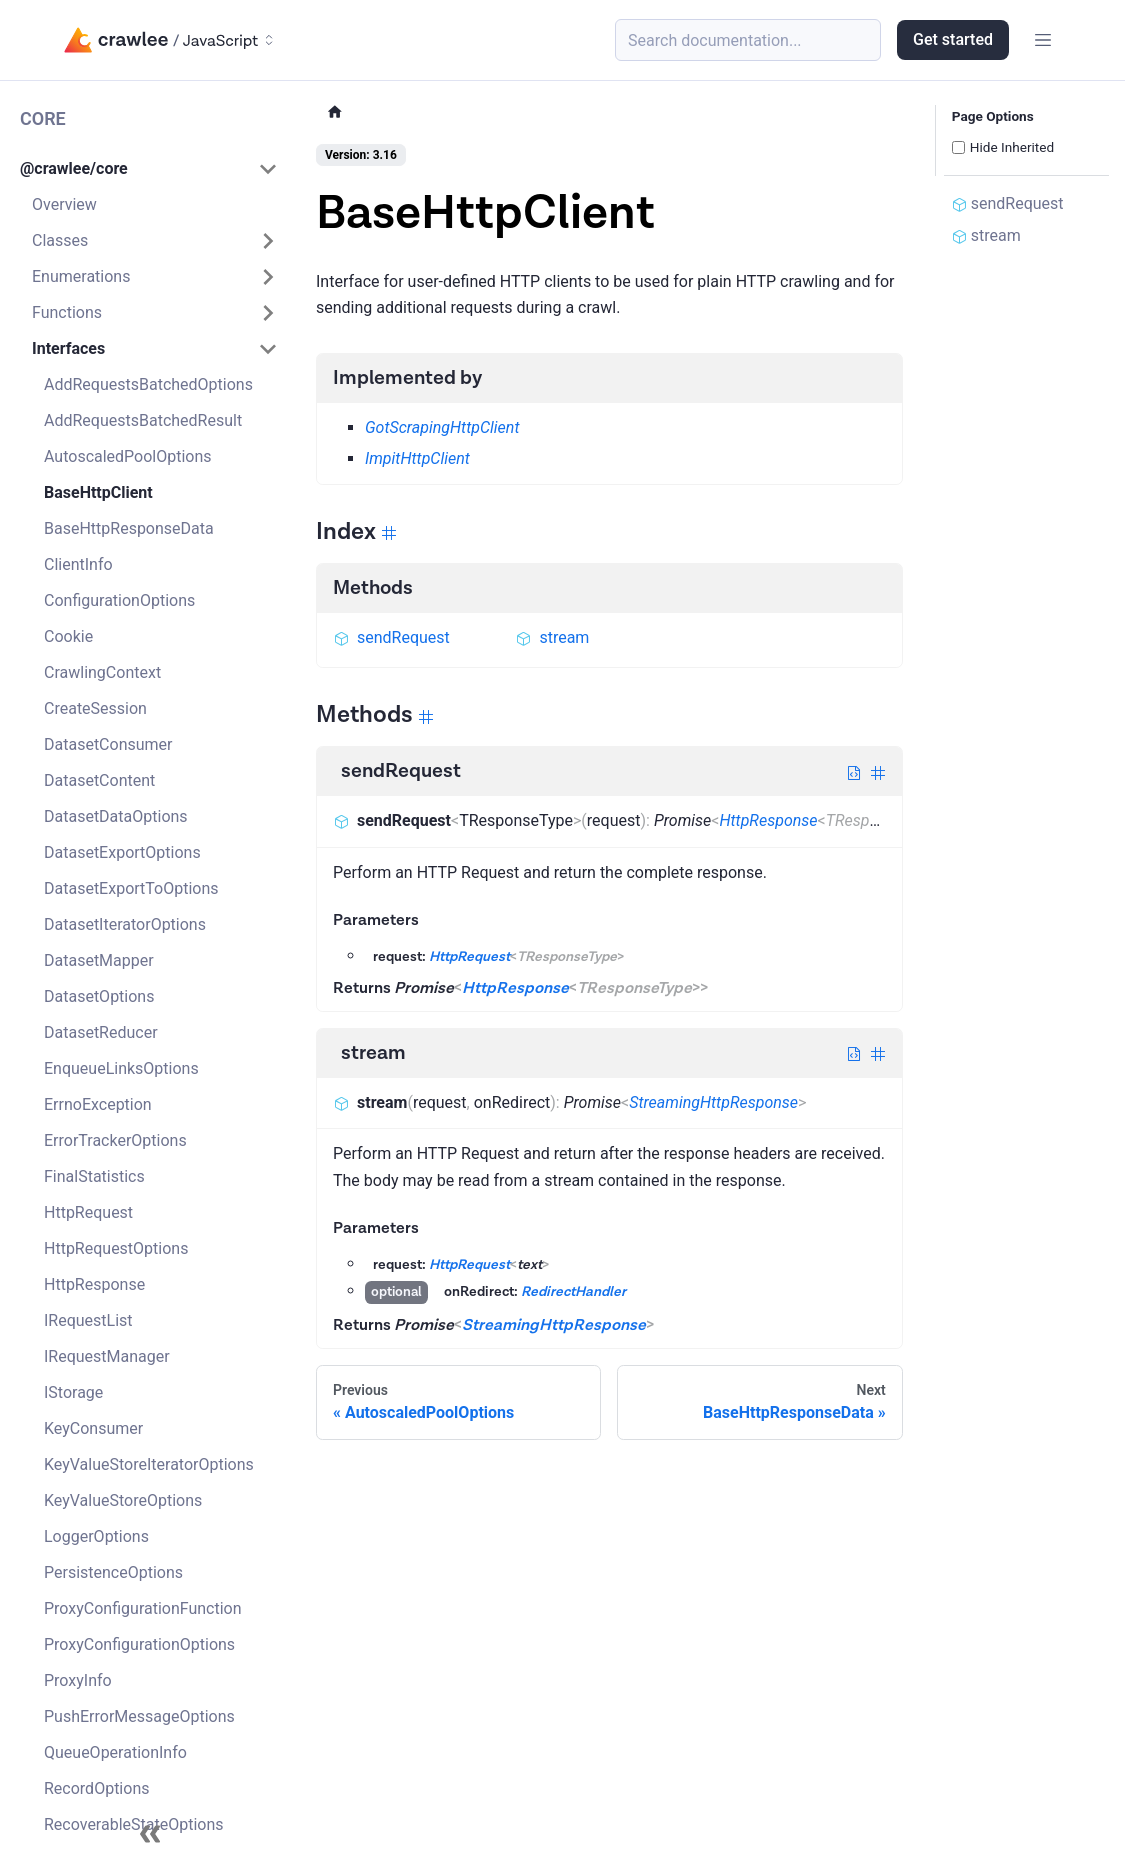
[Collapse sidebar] (150, 1834)
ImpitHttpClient (417, 458)
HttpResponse (768, 820)
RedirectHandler (573, 1292)
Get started (953, 39)
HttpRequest (469, 957)
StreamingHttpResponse (713, 1102)
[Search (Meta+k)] (748, 40)
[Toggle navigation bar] (1043, 40)
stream (552, 637)
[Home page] (335, 112)
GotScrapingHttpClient (442, 427)
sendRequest (391, 637)
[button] (149, 169)
